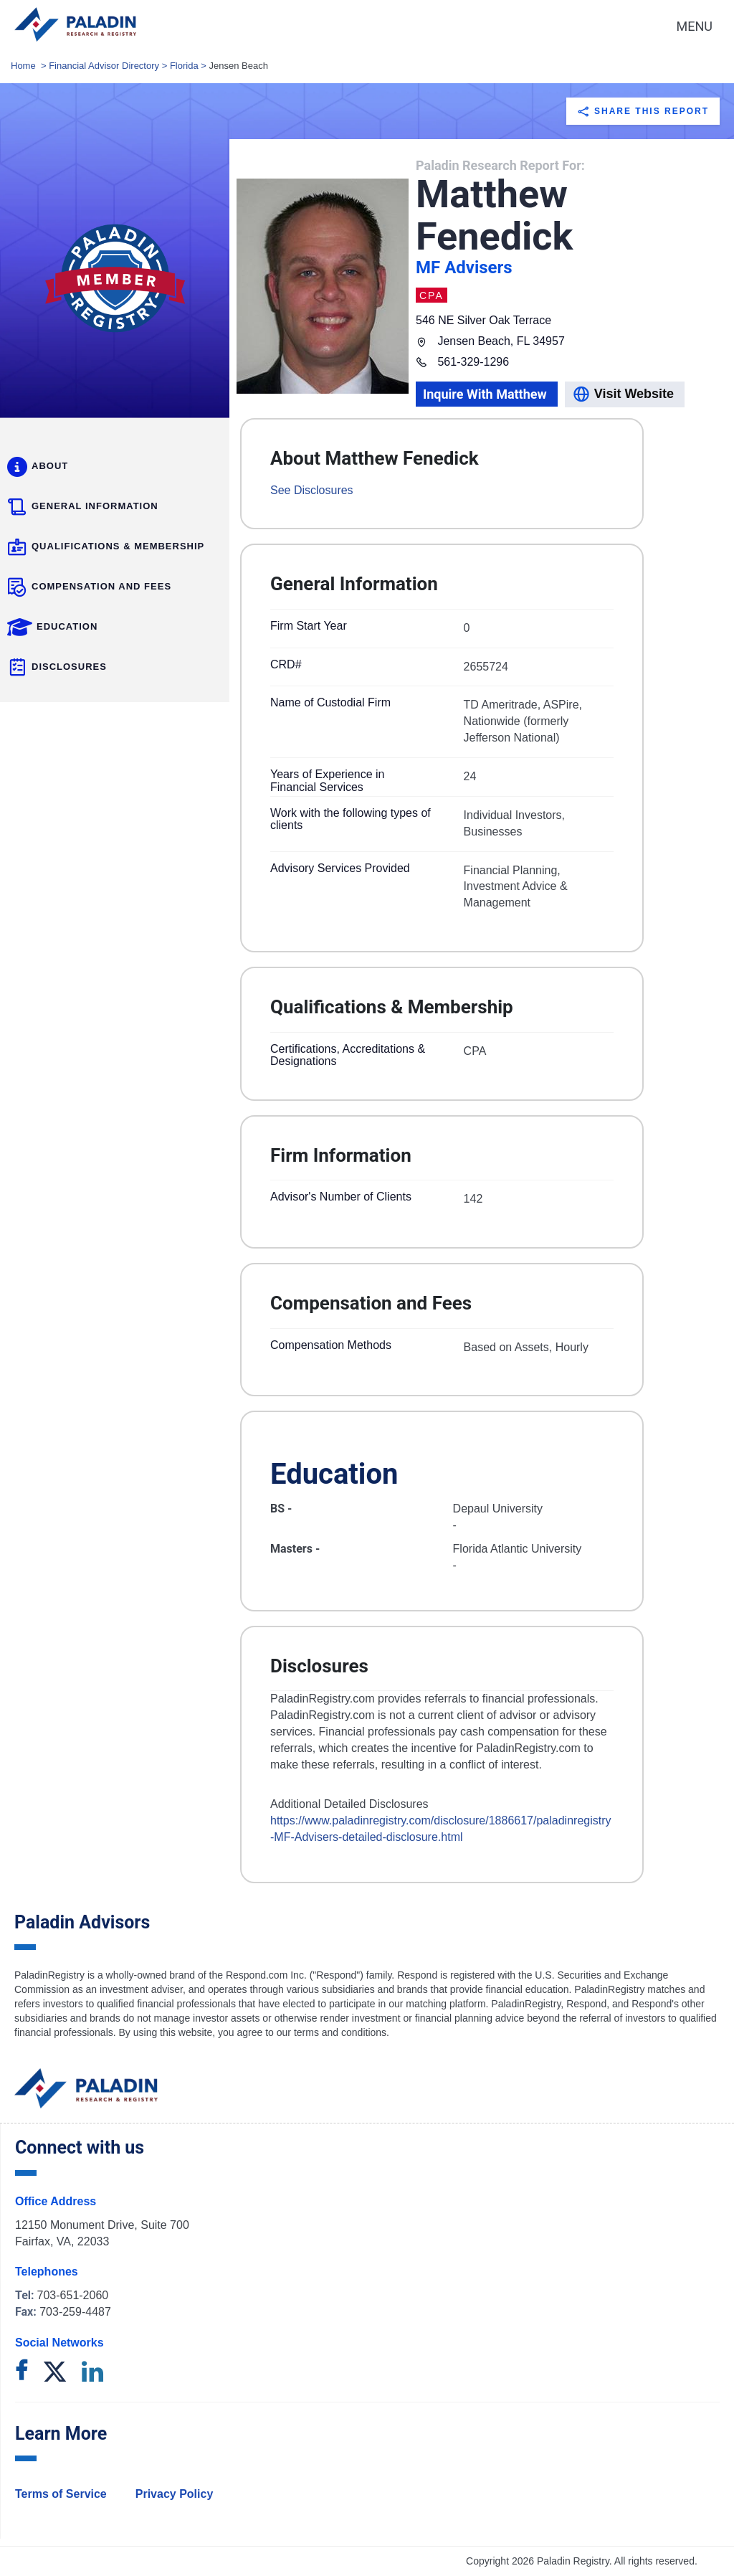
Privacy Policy (174, 2494)
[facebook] (21, 2372)
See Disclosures (311, 490)
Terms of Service (61, 2494)
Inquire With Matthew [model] (485, 394)
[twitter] (54, 2372)
